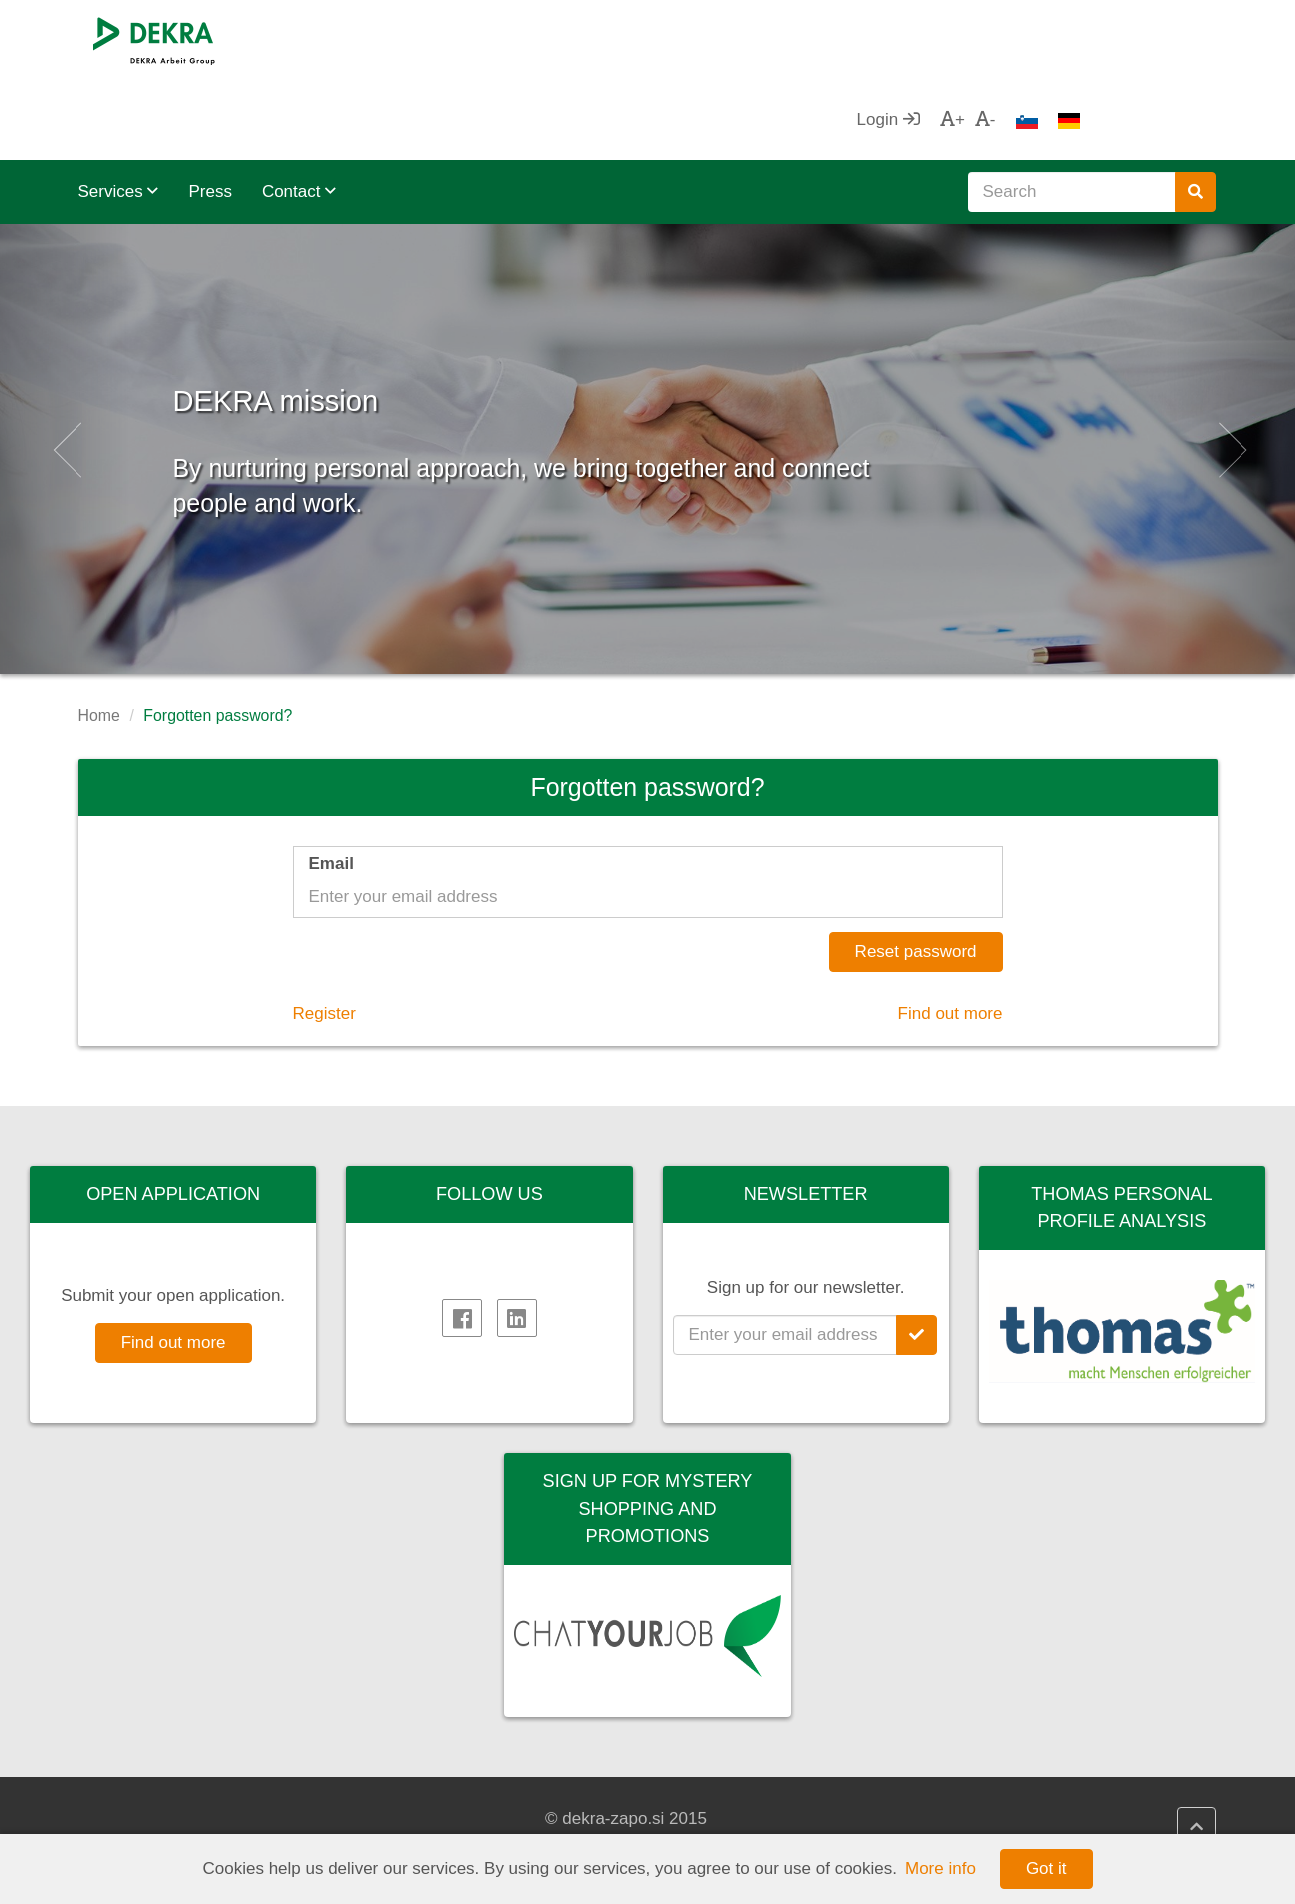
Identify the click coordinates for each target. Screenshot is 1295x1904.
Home (99, 635)
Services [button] (118, 111)
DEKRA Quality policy (471, 1794)
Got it (1046, 1868)
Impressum (432, 1819)
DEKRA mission (395, 309)
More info (940, 1868)
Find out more (950, 933)
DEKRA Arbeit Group (177, 1819)
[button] (65, 369)
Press (209, 111)
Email (331, 783)
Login (1023, 39)
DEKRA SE (140, 1794)
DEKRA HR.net (740, 1794)
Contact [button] (299, 111)
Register (324, 933)
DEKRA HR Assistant (763, 1819)
